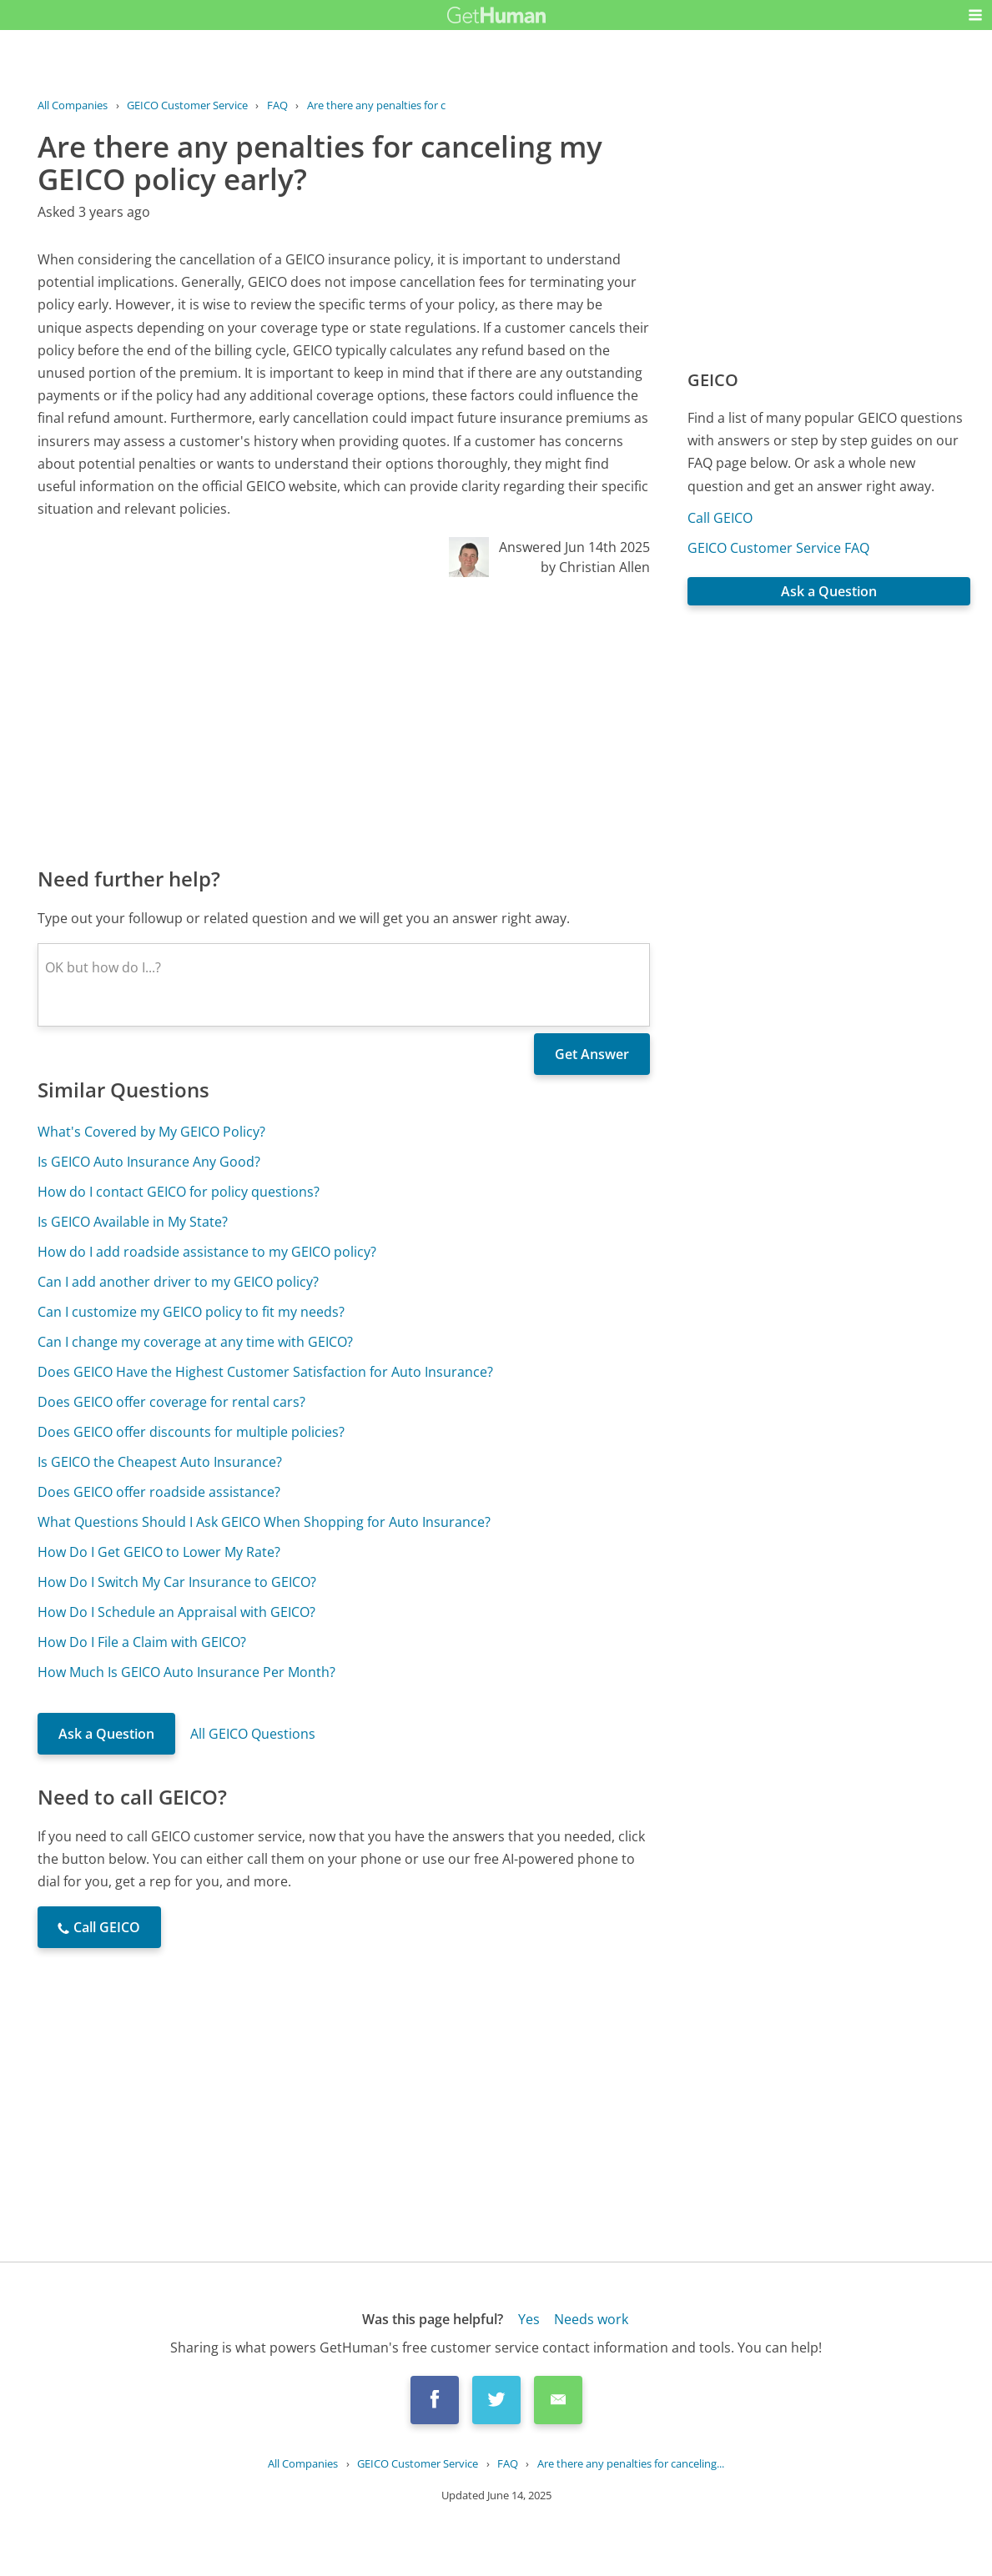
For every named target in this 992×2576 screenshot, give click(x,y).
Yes (529, 2319)
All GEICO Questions (252, 1734)
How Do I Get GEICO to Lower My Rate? (159, 1552)
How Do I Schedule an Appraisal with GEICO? (176, 1612)
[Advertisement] (344, 720)
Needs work (591, 2319)
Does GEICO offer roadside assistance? (159, 1492)
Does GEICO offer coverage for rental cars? (171, 1402)
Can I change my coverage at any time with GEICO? (195, 1342)
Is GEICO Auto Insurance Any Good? (149, 1161)
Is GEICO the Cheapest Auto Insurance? (160, 1462)
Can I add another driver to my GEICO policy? (178, 1282)
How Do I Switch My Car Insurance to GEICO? (177, 1582)
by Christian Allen (595, 567)
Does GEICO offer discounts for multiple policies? (191, 1432)
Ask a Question (106, 1734)
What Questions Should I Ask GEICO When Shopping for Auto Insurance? (264, 1522)
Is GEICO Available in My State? (133, 1222)
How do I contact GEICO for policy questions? (179, 1192)
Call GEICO (720, 518)
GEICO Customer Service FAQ (778, 548)
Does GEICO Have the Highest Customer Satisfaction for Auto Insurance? (265, 1372)
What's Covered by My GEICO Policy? (151, 1131)
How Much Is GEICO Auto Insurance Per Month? (186, 1672)
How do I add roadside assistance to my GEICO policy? (207, 1252)
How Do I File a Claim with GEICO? (142, 1642)
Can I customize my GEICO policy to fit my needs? (191, 1312)
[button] (975, 15)
